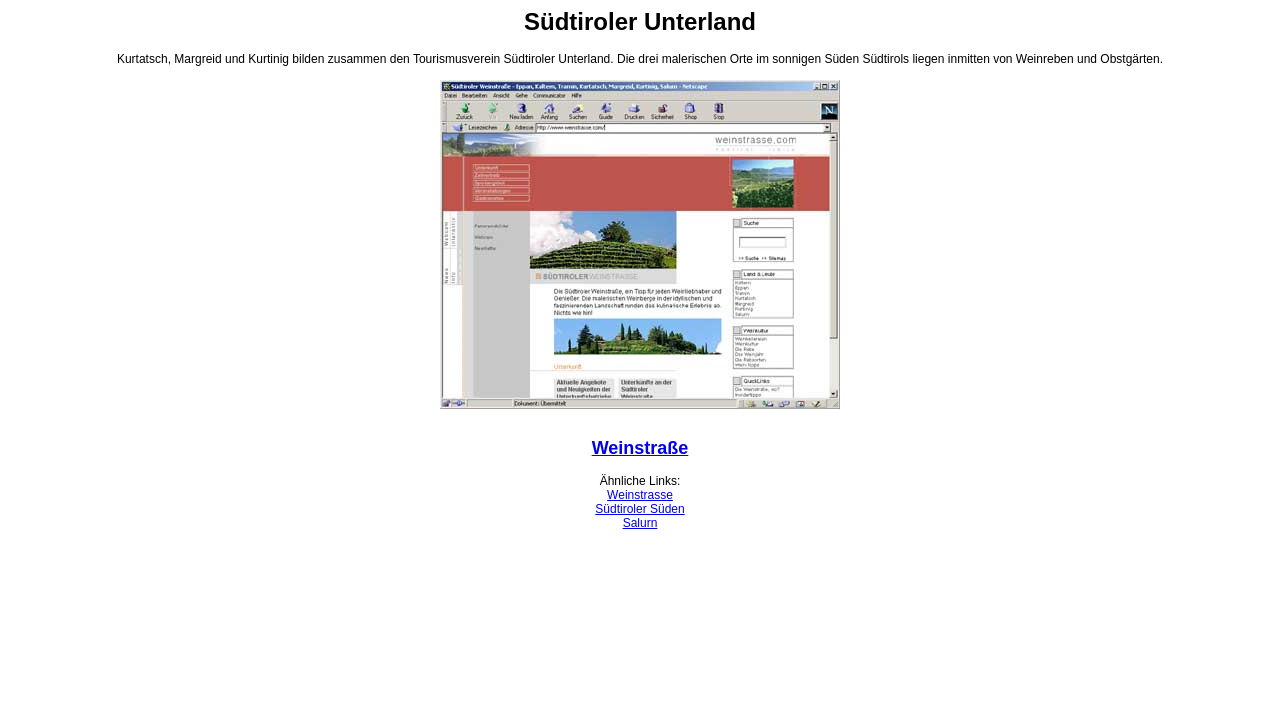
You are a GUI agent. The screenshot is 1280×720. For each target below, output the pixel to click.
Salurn (640, 523)
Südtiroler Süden (639, 509)
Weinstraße (640, 448)
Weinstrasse (640, 495)
